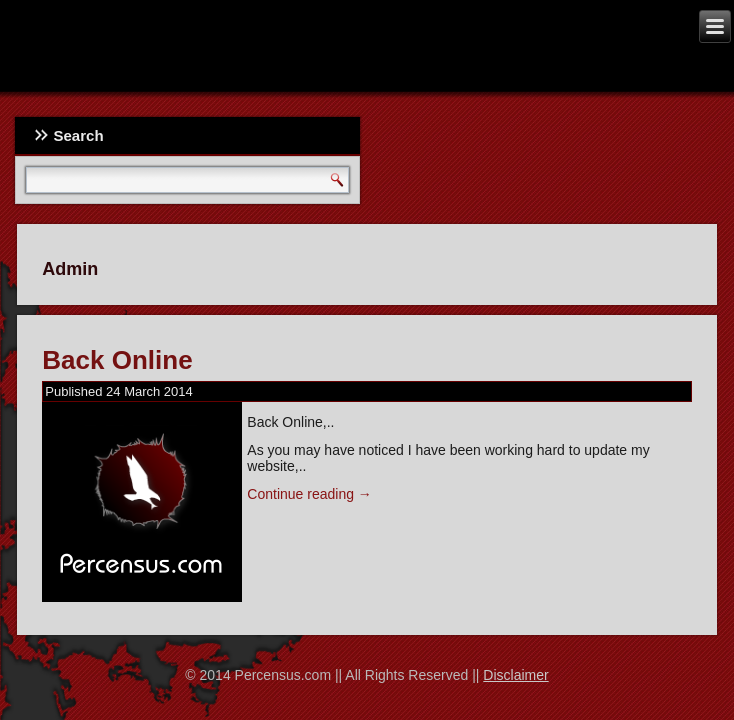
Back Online (117, 360)
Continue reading (309, 494)
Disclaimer (515, 675)
